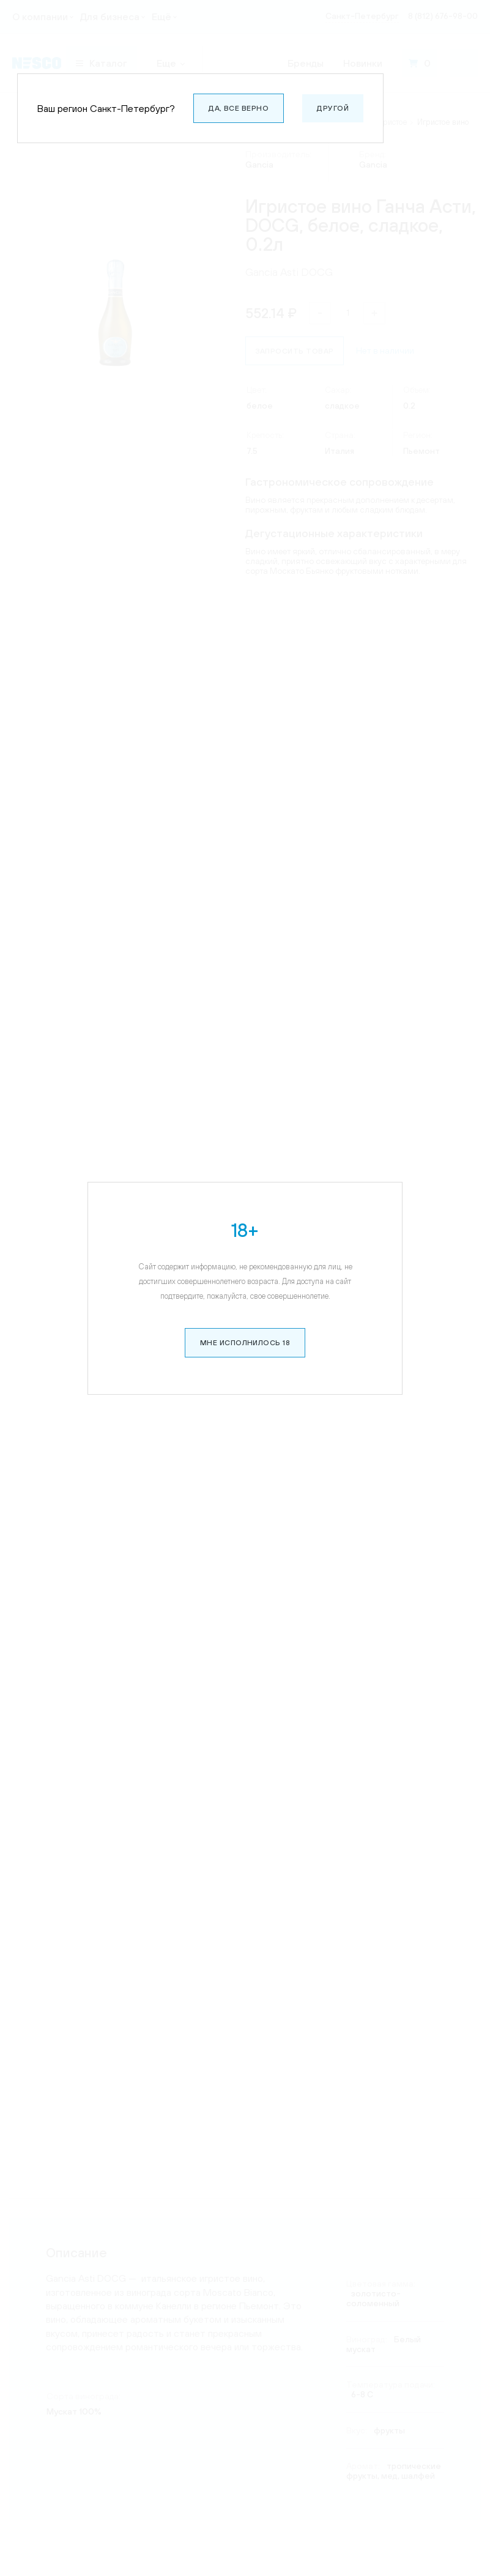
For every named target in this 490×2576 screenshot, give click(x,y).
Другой (333, 108)
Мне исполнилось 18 (245, 1306)
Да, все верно (239, 108)
